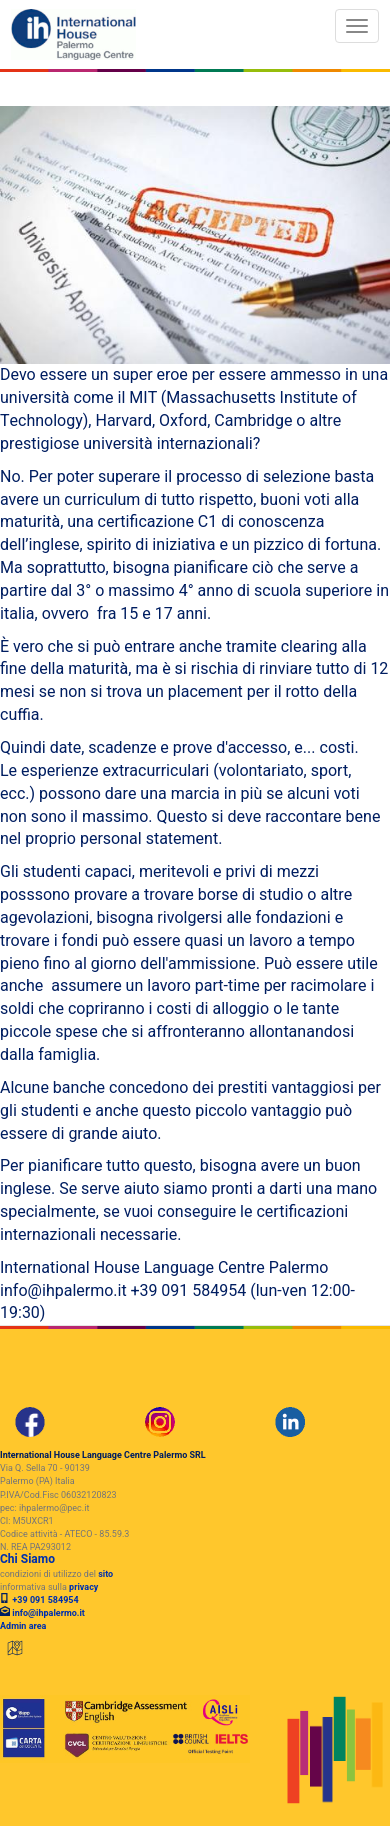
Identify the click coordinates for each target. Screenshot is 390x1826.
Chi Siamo (27, 1559)
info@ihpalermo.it (48, 1613)
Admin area (23, 1626)
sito (105, 1574)
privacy (83, 1587)
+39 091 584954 (44, 1600)
